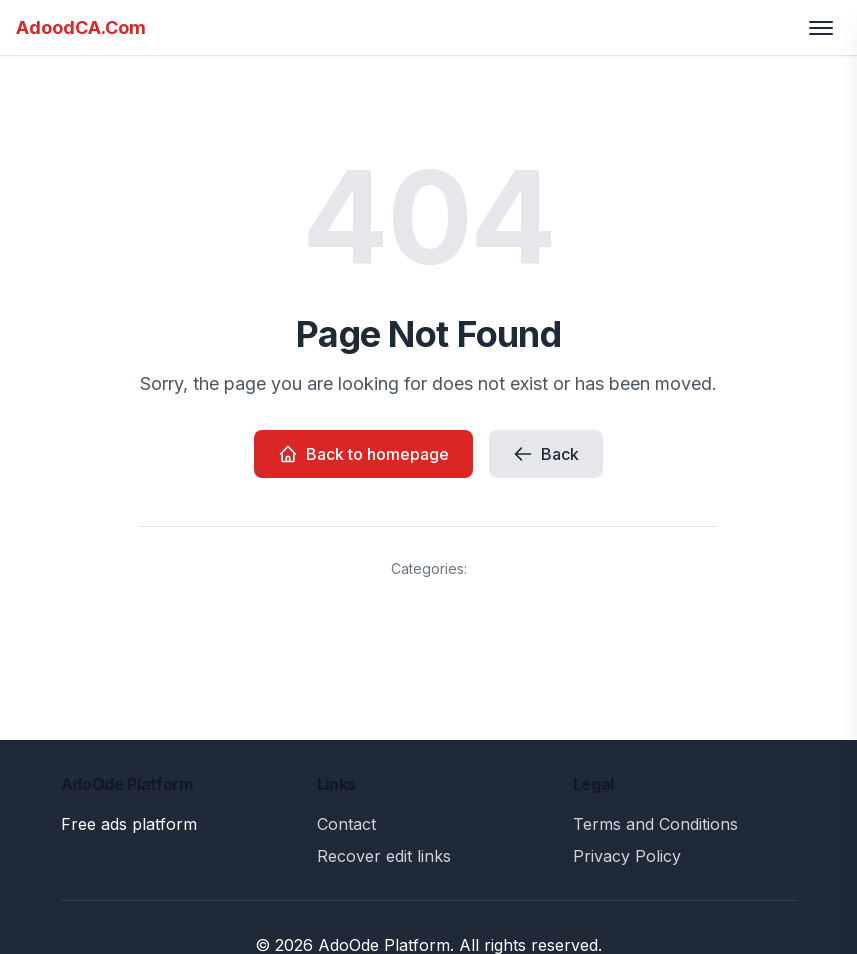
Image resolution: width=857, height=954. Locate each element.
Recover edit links (384, 856)
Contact (346, 824)
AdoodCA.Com (81, 27)
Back (546, 454)
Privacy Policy (627, 856)
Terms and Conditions (655, 824)
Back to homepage (363, 454)
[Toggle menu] (821, 28)
